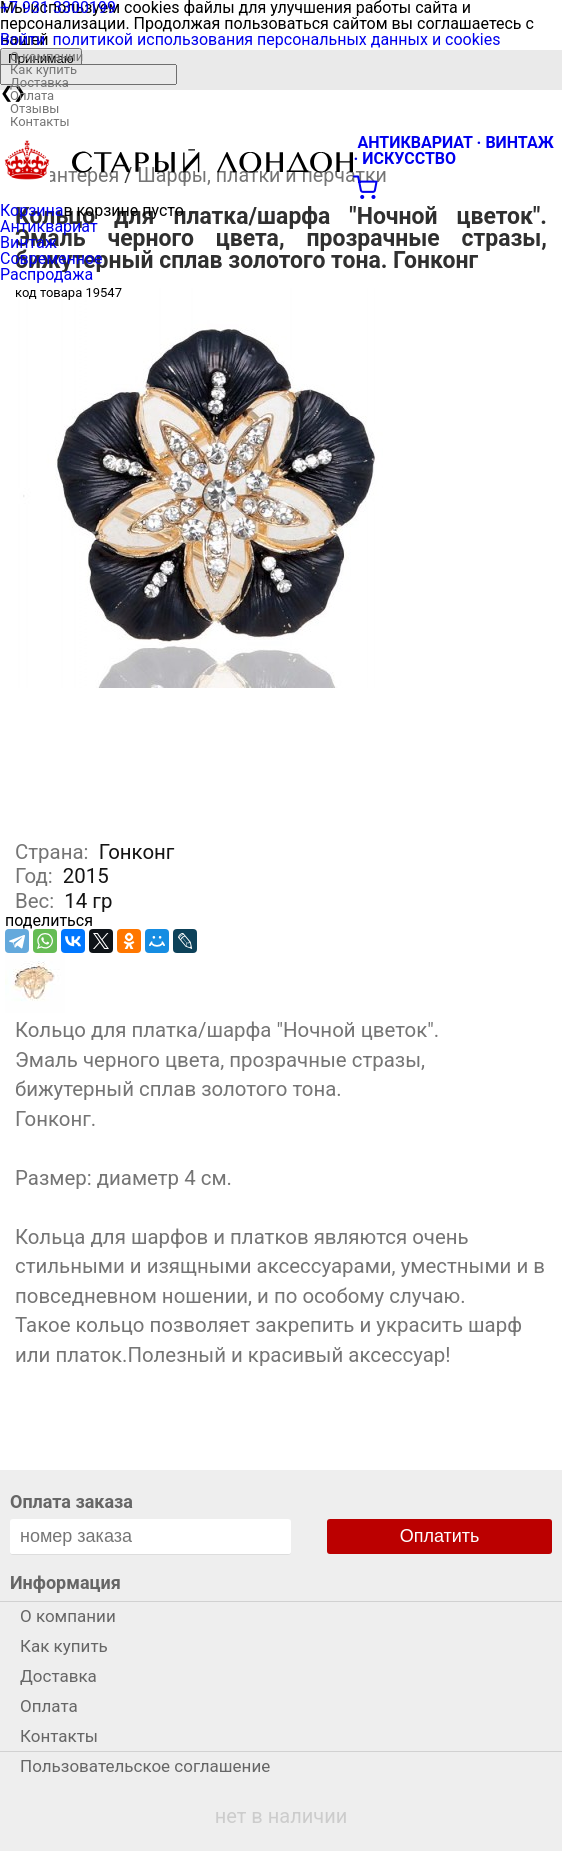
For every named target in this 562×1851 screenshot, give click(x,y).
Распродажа (46, 274)
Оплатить (440, 1536)
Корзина (31, 210)
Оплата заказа (71, 1501)
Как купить (43, 69)
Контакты (40, 121)
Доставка (39, 82)
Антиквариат (49, 226)
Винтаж (28, 242)
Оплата (32, 95)
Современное (51, 258)
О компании (46, 56)
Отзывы (34, 108)
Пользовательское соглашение (145, 1766)
